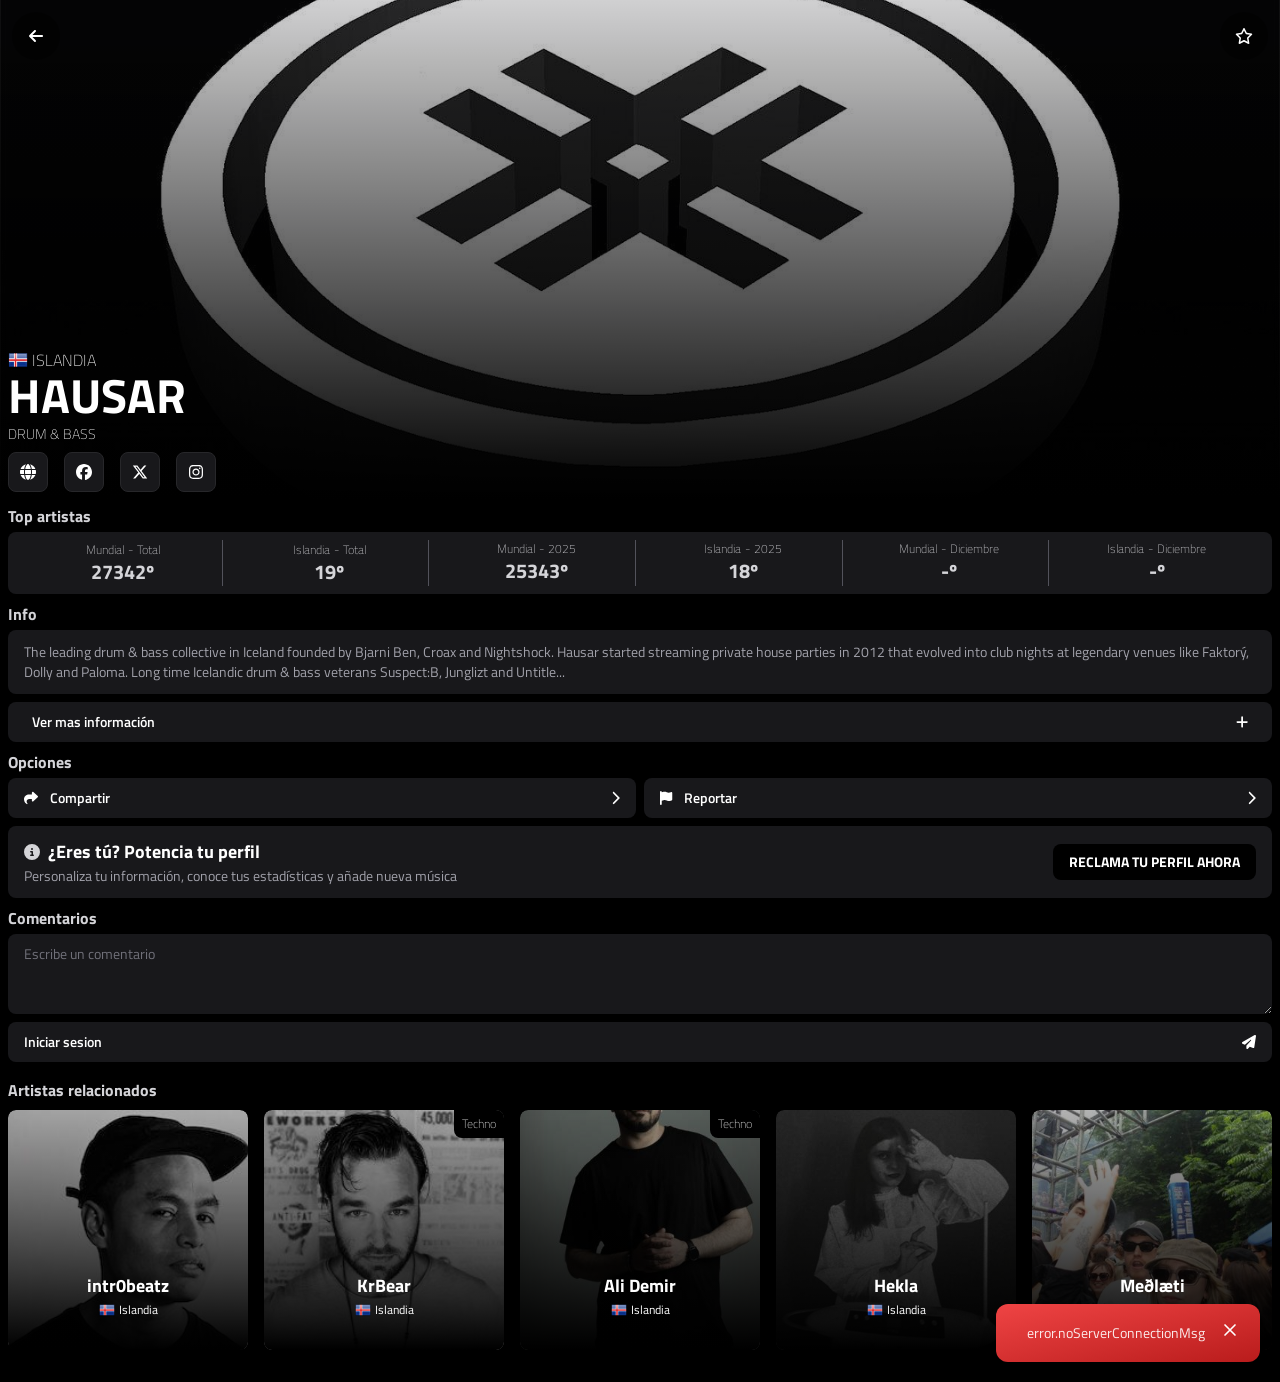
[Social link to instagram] (196, 472)
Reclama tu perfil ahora (1154, 861)
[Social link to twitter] (140, 472)
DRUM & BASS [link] (52, 433)
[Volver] (36, 36)
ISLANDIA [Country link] (64, 360)
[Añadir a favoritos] (1244, 36)
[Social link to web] (28, 472)
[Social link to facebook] (84, 472)
